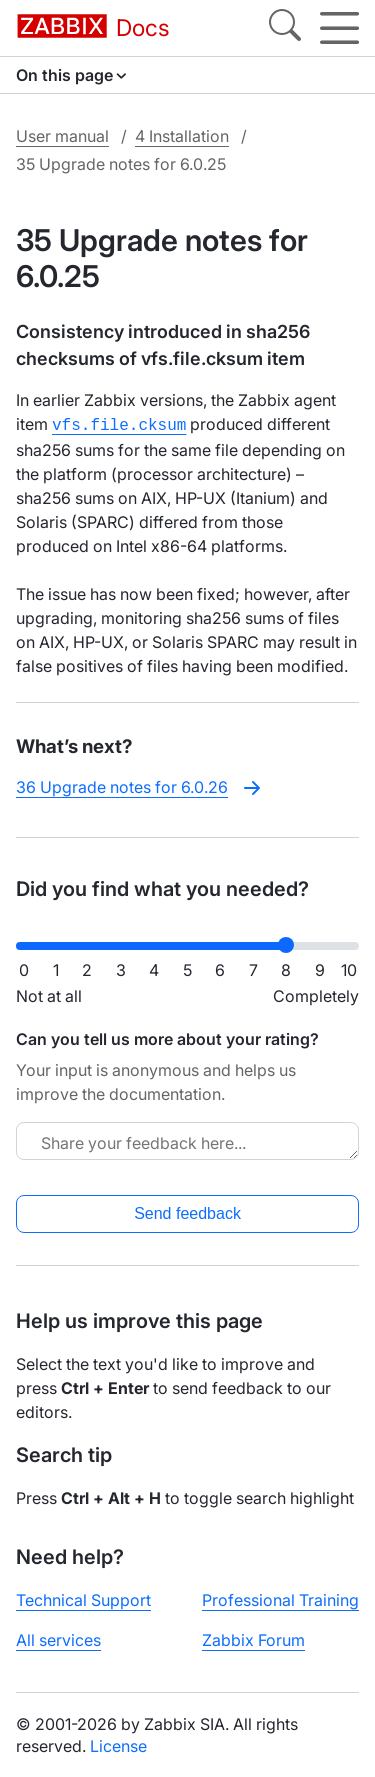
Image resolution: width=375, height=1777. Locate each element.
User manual (62, 136)
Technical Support (83, 1598)
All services (58, 1638)
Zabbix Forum (253, 1638)
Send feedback (187, 1211)
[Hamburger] (339, 28)
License (118, 1744)
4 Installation (182, 136)
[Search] (285, 28)
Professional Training (280, 1598)
